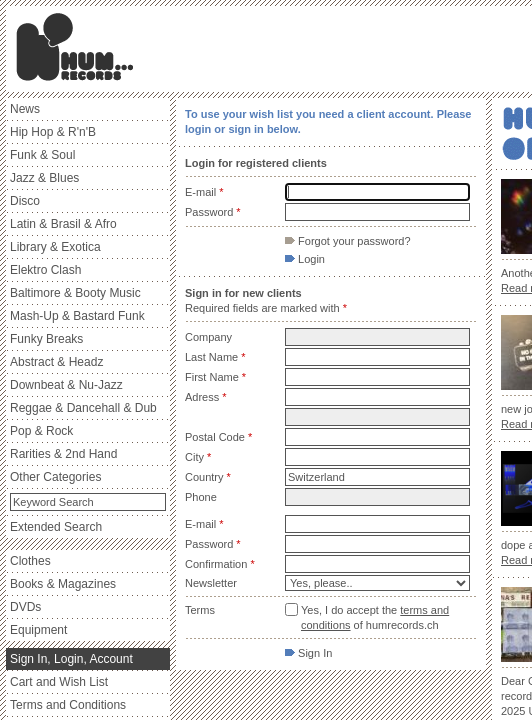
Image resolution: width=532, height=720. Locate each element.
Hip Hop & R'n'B (53, 132)
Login (305, 259)
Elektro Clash (45, 270)
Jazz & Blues (44, 178)
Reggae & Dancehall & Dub (83, 408)
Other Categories (55, 477)
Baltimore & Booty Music (75, 293)
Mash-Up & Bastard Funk (77, 316)
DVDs (25, 607)
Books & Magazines (63, 584)
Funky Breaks (46, 339)
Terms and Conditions (68, 705)
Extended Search (56, 527)
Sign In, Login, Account (71, 659)
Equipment (38, 630)
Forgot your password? (348, 241)
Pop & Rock (41, 431)
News (25, 109)
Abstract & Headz (56, 362)
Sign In (308, 653)
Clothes (30, 561)
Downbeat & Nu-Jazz (66, 385)
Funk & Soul (42, 155)
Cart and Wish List (59, 682)
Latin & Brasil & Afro (63, 224)
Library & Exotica (55, 247)
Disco (25, 201)
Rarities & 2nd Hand (63, 454)
